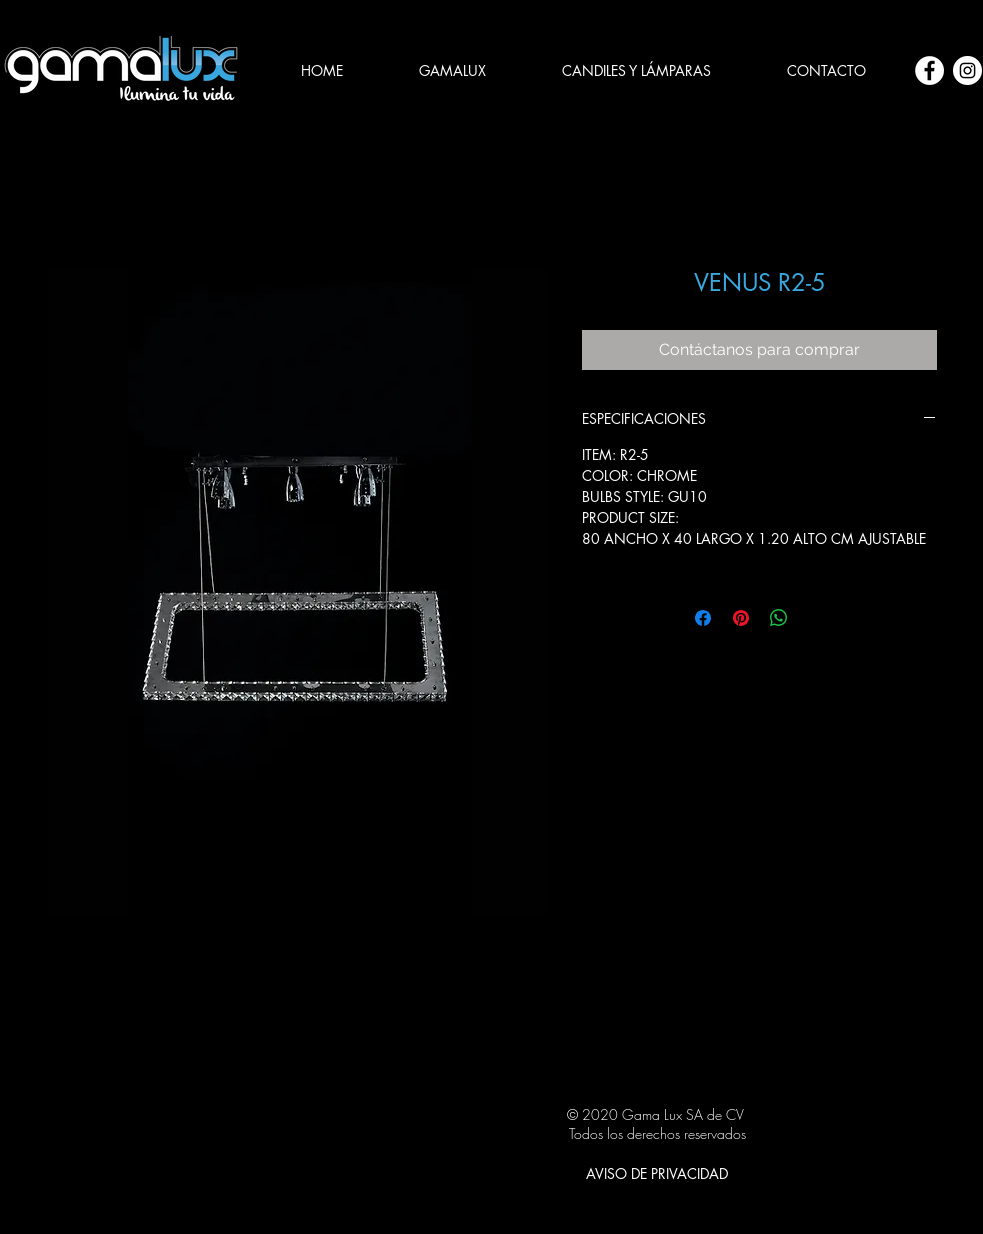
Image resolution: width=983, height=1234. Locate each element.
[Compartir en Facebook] (703, 618)
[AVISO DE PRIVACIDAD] (657, 1173)
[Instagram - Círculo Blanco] (967, 70)
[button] (636, 71)
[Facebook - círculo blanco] (929, 70)
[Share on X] (817, 618)
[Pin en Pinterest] (741, 618)
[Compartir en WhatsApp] (779, 618)
